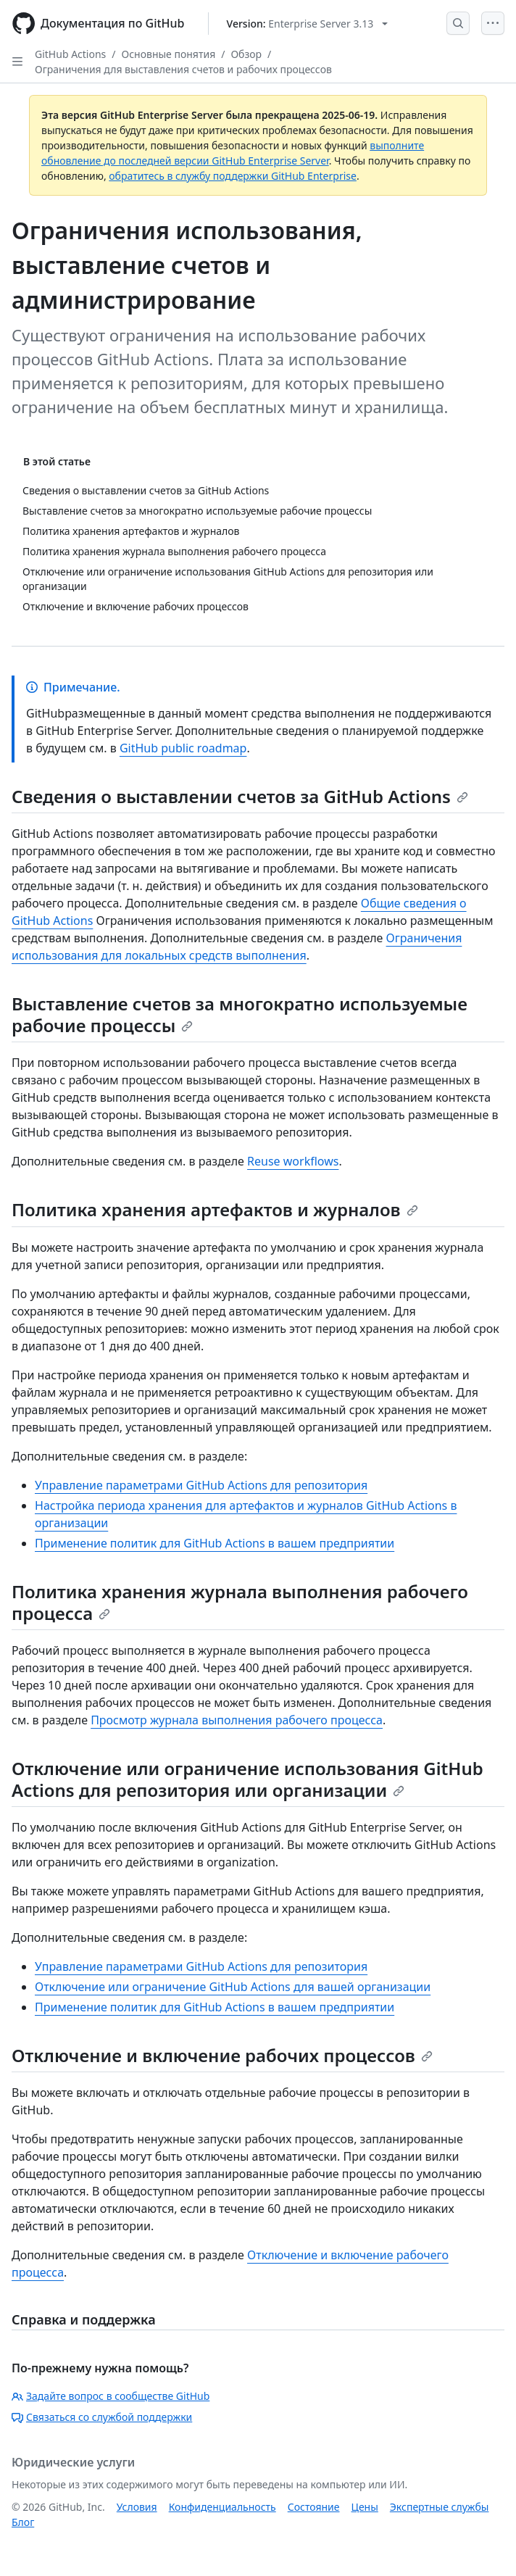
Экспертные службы (439, 2507)
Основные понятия (169, 54)
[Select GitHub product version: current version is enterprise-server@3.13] (307, 23)
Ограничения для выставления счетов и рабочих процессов (183, 69)
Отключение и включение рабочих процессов (222, 2055)
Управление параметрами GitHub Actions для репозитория (201, 1485)
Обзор (246, 54)
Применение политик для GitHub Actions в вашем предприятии (214, 1543)
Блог (23, 2522)
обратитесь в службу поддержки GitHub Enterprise (233, 176)
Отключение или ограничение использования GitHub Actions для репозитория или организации (247, 1779)
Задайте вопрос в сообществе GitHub (110, 2396)
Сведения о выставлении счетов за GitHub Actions (240, 796)
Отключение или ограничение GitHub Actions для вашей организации (232, 1987)
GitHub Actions (70, 54)
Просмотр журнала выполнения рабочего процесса (237, 1720)
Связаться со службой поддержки (102, 2417)
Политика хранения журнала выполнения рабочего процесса (240, 1602)
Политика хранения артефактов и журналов (215, 1209)
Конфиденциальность (222, 2507)
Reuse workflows (292, 1161)
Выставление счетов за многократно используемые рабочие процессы (239, 1014)
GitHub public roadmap (183, 748)
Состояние (314, 2507)
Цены (364, 2507)
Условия (137, 2507)
